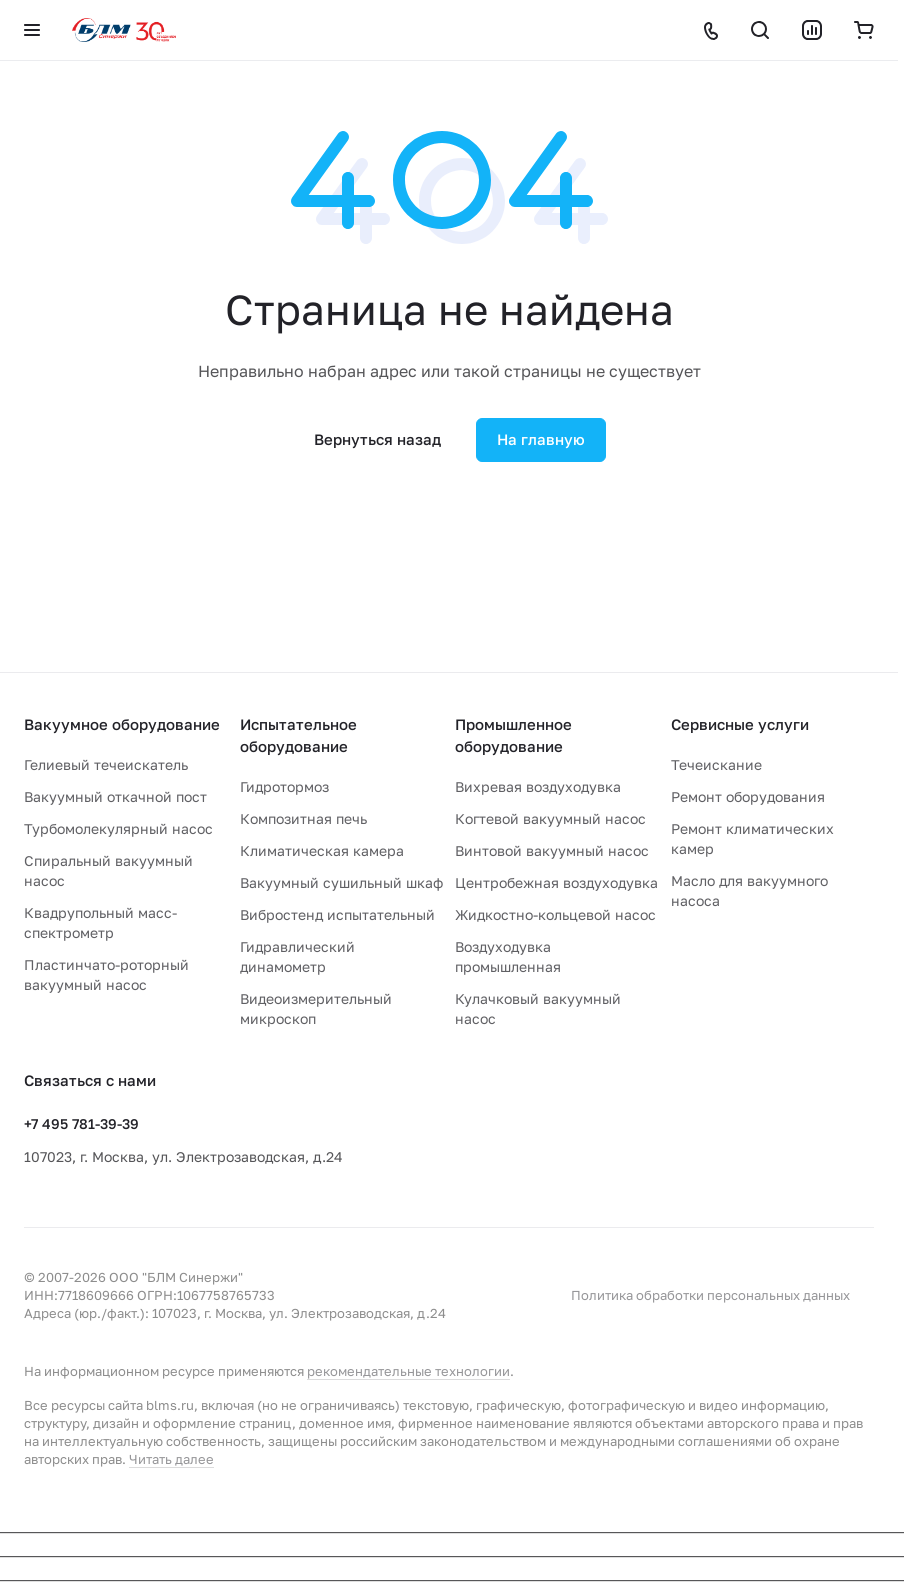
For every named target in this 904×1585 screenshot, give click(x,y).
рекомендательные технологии (408, 1371)
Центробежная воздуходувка (556, 882)
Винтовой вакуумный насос (552, 850)
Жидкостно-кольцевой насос (555, 914)
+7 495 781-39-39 (81, 1123)
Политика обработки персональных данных (710, 1295)
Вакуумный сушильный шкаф (341, 882)
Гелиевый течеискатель (106, 764)
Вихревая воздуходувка (538, 786)
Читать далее (171, 1459)
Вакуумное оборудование (122, 724)
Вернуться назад (377, 439)
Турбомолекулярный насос (118, 828)
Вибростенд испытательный (337, 914)
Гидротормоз (284, 786)
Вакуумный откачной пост (115, 796)
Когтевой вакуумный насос (550, 818)
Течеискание (716, 764)
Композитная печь (303, 818)
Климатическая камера (322, 850)
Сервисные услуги (740, 724)
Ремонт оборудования (748, 796)
